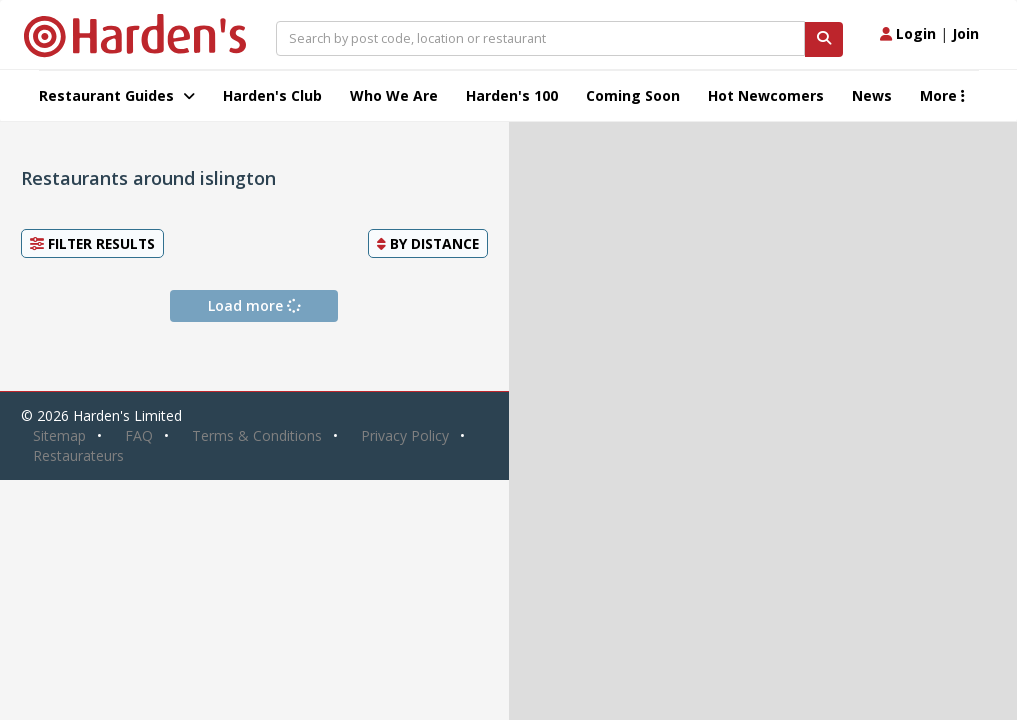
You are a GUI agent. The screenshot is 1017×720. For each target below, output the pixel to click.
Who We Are (394, 95)
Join (965, 33)
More (942, 95)
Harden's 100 (512, 95)
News (872, 95)
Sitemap (59, 435)
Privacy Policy (405, 435)
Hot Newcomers (766, 95)
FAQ (139, 435)
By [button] (428, 243)
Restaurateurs (78, 455)
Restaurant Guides (117, 95)
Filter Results (92, 243)
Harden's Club (272, 95)
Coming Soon (633, 95)
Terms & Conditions (257, 435)
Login (908, 33)
